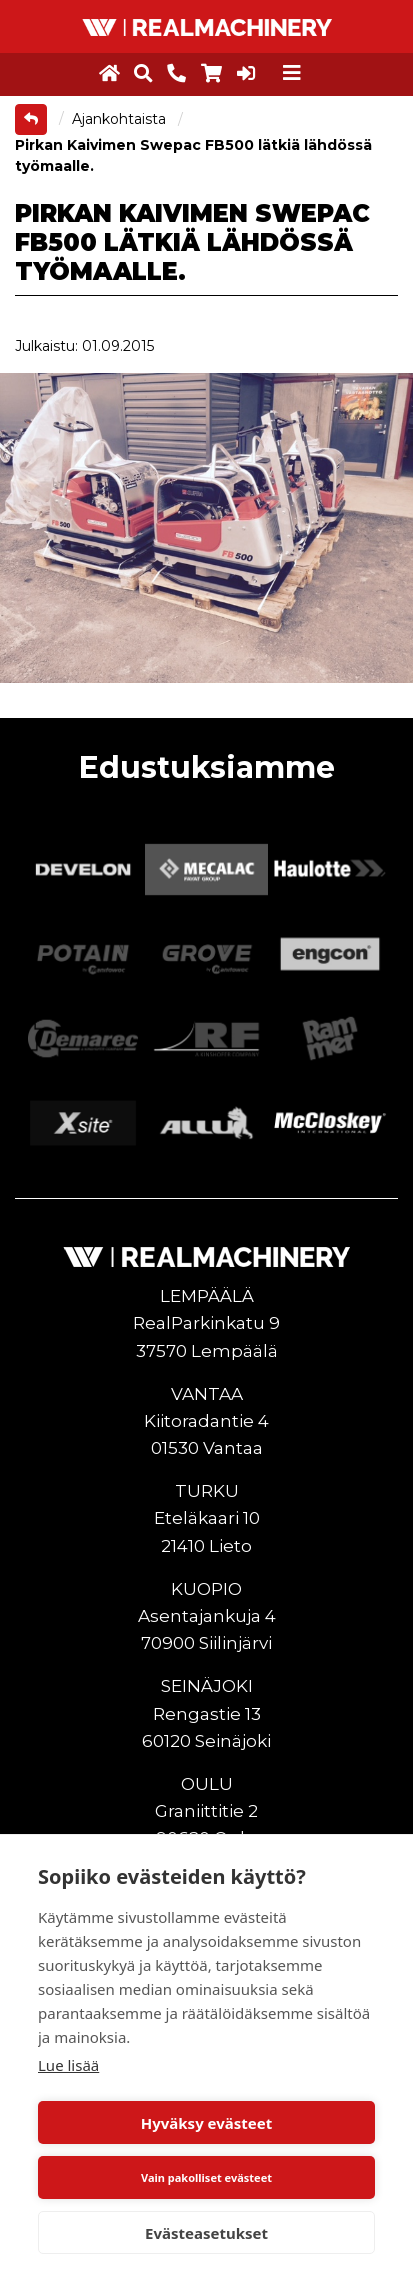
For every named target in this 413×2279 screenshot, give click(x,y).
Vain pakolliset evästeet (206, 2177)
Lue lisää (68, 2065)
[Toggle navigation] (292, 73)
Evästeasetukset (206, 2233)
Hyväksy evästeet (207, 2123)
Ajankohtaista (121, 119)
